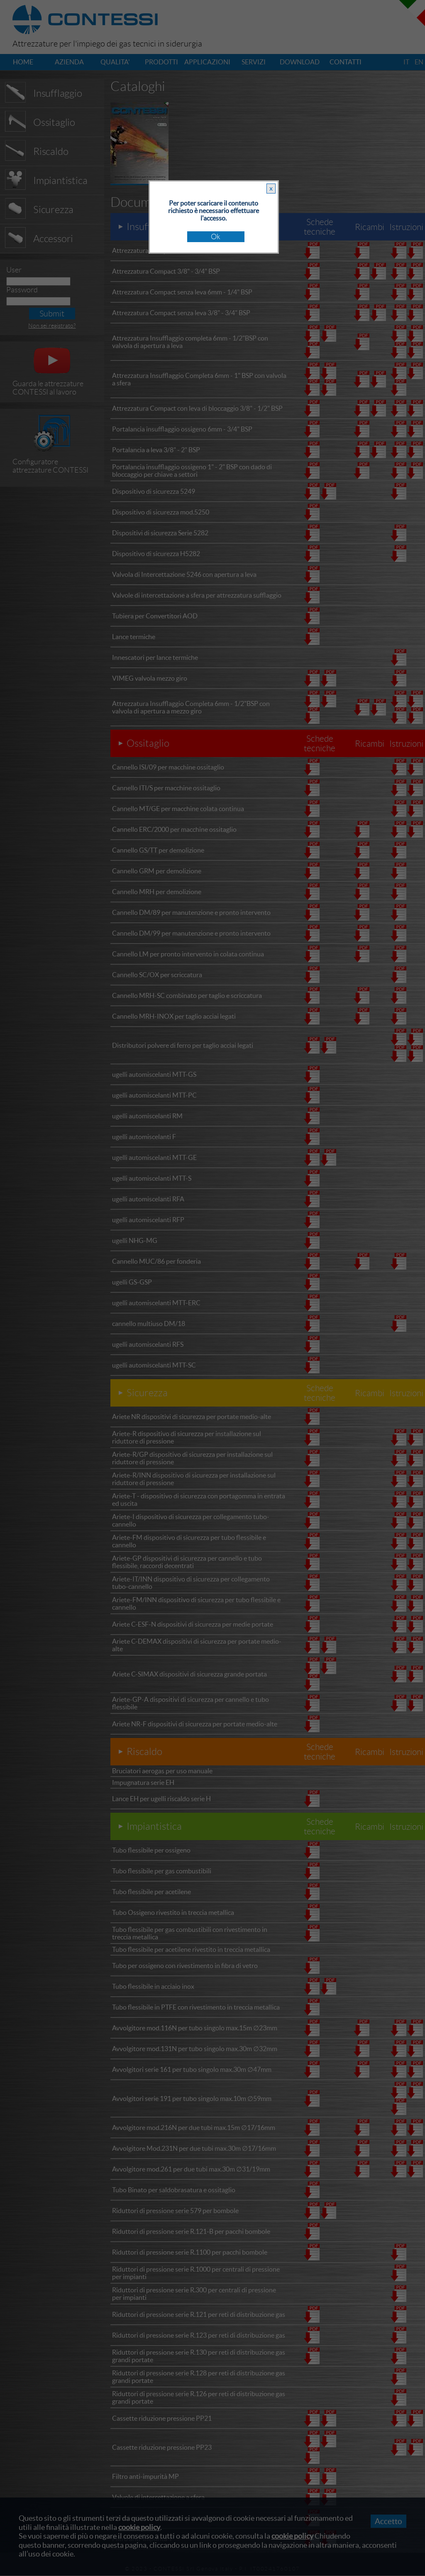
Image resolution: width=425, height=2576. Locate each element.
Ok (215, 237)
